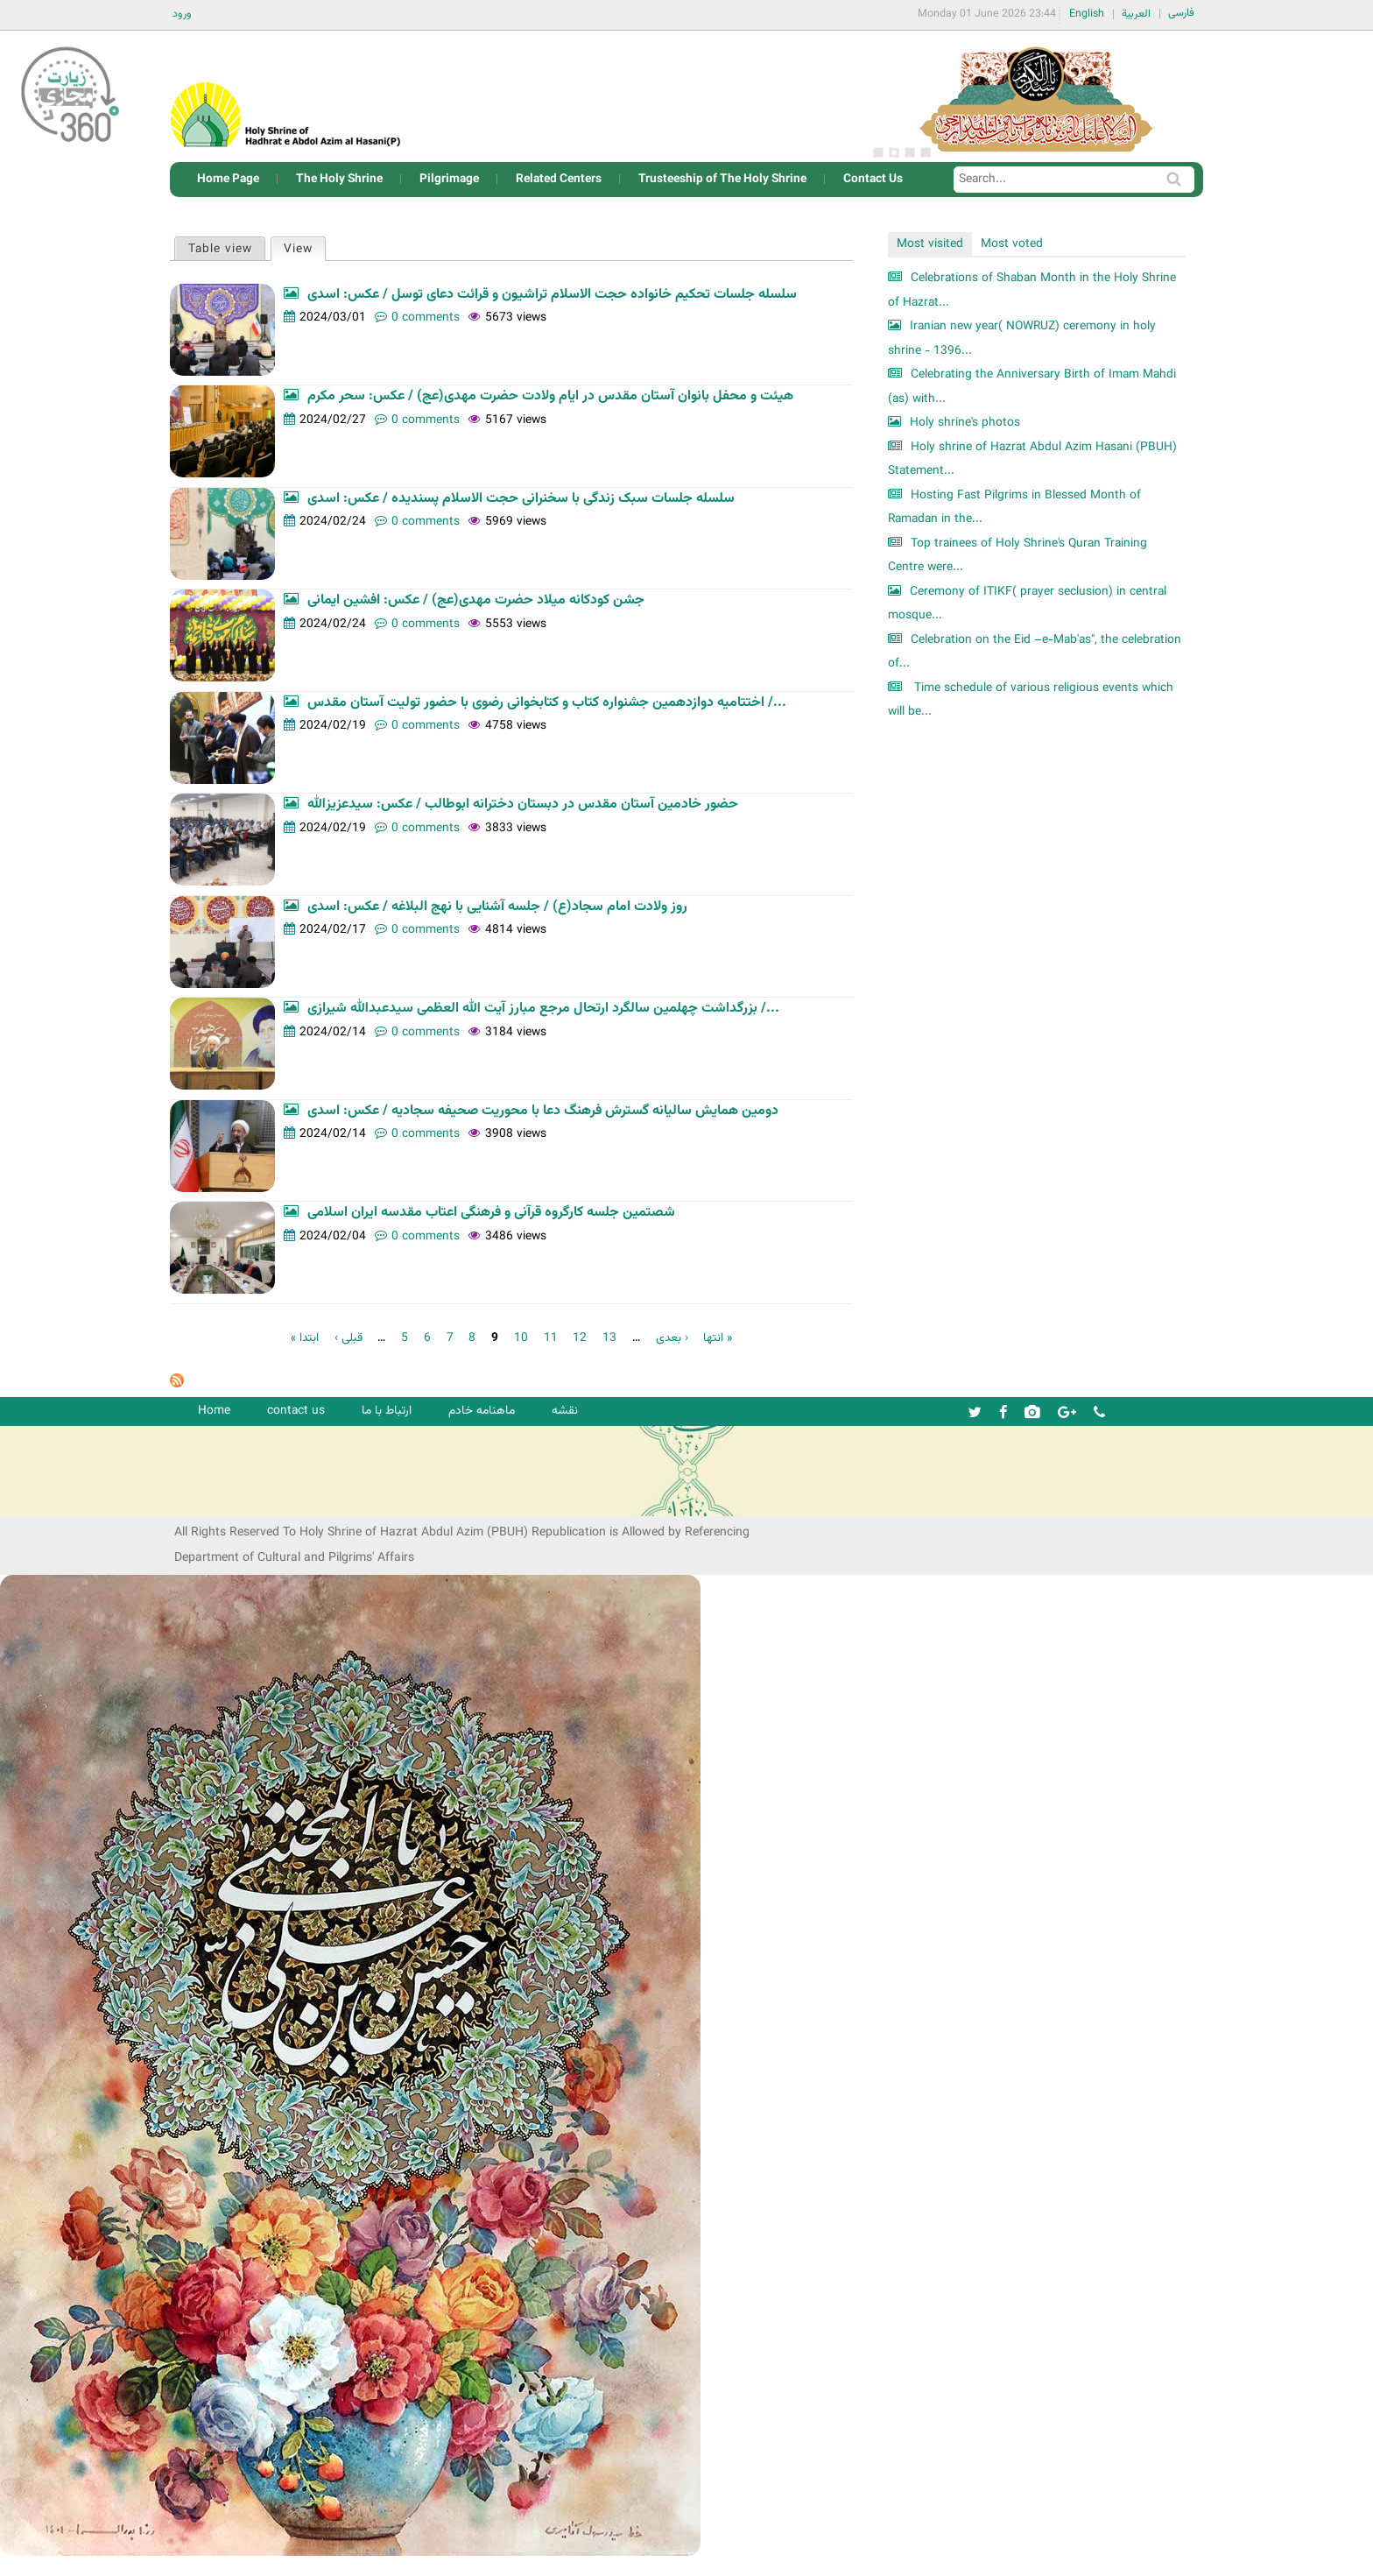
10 (521, 1338)
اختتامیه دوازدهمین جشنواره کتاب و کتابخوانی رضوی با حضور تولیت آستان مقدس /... (546, 703)
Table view (220, 249)
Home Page (228, 179)
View (304, 248)
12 (580, 1338)
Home (214, 1410)
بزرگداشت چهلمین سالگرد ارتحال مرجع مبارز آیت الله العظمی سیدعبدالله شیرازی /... (543, 1009)
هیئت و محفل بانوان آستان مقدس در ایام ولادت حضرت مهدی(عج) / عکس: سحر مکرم (550, 396)
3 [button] (910, 152)
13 (609, 1338)
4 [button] (925, 152)
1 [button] (878, 152)
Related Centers (559, 179)
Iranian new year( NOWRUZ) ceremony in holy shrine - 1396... (1022, 338)
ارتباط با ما (387, 1410)
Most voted (1012, 244)
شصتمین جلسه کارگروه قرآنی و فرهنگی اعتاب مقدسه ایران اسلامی (491, 1213)
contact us (296, 1410)
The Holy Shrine (339, 179)
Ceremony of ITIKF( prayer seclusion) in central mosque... (1027, 603)
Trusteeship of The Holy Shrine (722, 179)
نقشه (565, 1410)
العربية (1136, 14)
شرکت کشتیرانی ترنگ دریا (61, 1502)
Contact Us (873, 179)
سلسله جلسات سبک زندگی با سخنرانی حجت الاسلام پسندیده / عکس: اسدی (521, 499)
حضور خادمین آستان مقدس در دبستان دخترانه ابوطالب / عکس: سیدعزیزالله (522, 804)
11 (551, 1338)
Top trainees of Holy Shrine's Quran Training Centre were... (1017, 555)
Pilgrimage (449, 179)
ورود (182, 14)
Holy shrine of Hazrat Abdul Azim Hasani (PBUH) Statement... (1032, 459)
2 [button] (894, 152)
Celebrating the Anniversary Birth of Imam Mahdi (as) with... (1032, 386)
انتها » (717, 1338)
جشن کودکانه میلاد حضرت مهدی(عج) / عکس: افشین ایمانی (475, 600)
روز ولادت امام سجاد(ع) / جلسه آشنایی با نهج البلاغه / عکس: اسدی (497, 907)
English (1086, 14)
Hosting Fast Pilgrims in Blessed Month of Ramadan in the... (1014, 507)
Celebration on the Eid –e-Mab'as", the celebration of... (1034, 652)
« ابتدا (305, 1338)
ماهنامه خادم (481, 1410)
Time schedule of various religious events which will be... (1030, 700)
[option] (1036, 96)
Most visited (930, 244)
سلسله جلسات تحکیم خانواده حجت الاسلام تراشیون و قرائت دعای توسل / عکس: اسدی (552, 295)
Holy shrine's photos (965, 422)
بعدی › (672, 1338)
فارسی (1181, 13)
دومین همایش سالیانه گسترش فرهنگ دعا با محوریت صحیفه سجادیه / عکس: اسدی (542, 1111)
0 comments (425, 317)
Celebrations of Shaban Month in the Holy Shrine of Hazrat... (1032, 290)
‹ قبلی (348, 1338)
